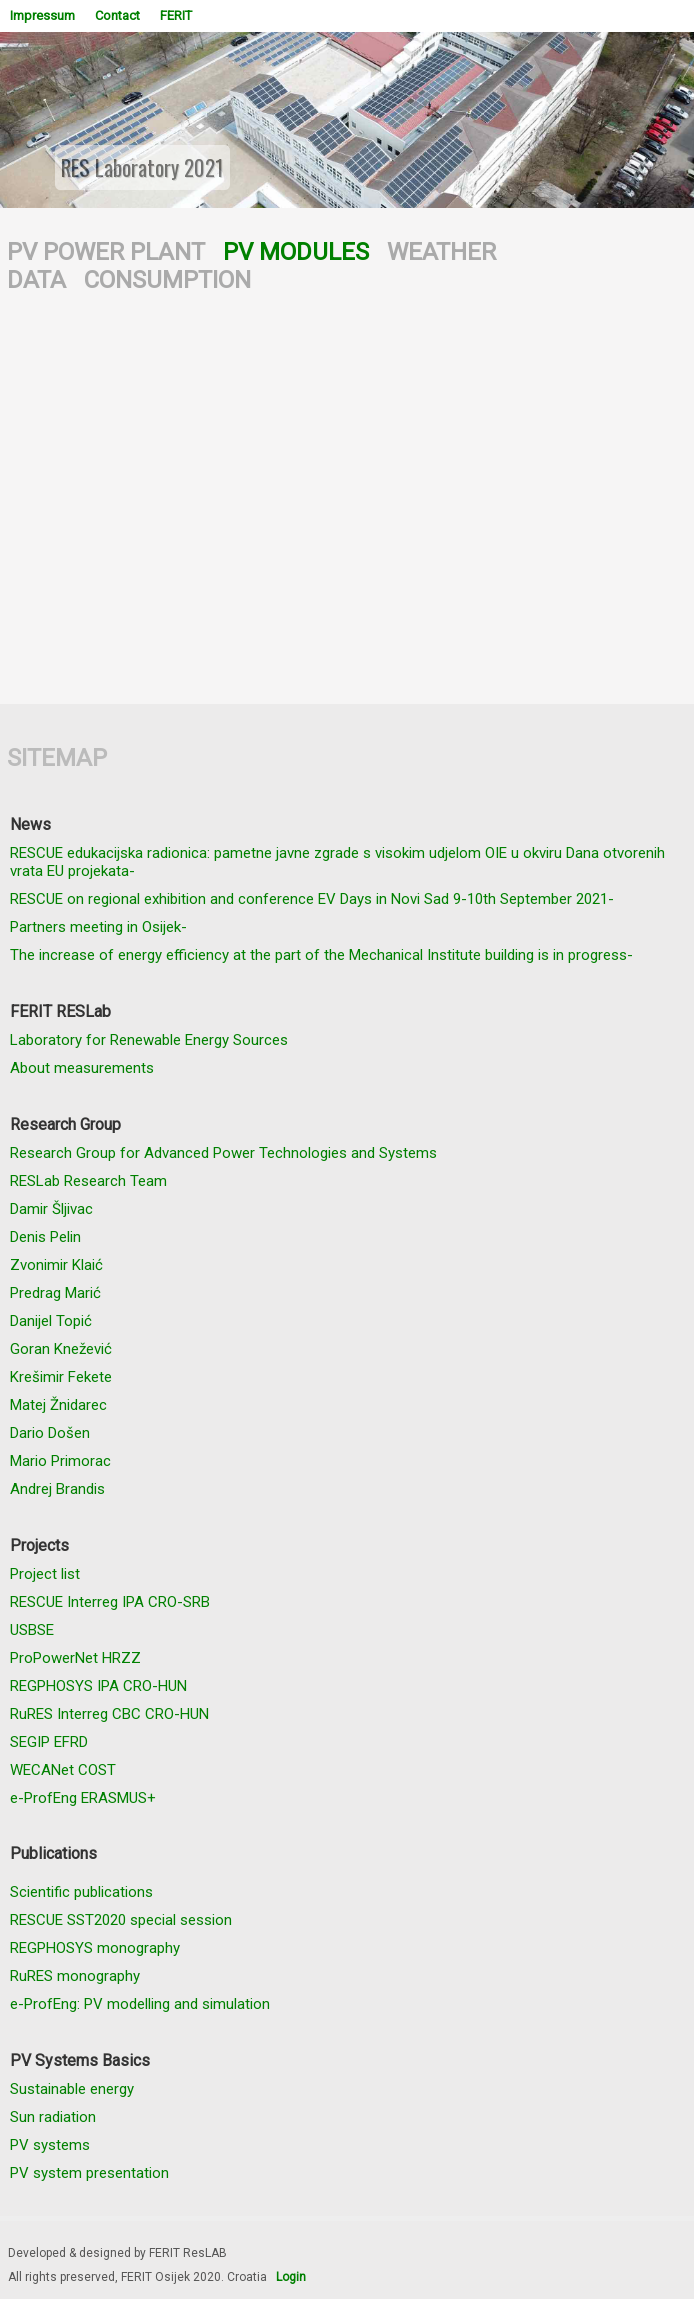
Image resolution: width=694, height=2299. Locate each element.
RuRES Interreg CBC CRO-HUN (109, 1714)
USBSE (32, 1630)
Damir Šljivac (51, 1209)
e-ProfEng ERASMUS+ (83, 1798)
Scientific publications (81, 1892)
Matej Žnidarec (58, 1405)
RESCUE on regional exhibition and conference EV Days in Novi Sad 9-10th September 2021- (312, 899)
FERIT (176, 15)
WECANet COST (63, 1770)
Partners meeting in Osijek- (98, 927)
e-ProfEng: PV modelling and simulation (140, 2004)
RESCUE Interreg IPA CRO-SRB (110, 1602)
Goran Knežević (61, 1349)
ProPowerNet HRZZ (75, 1658)
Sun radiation (53, 2117)
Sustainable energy (72, 2089)
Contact (117, 15)
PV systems (50, 2145)
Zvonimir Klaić (56, 1265)
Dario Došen (50, 1433)
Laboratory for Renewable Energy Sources (149, 1040)
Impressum (42, 15)
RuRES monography (75, 1976)
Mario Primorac (60, 1461)
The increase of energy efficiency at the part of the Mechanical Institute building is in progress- (321, 955)
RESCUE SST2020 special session (121, 1920)
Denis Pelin (45, 1237)
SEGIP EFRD (49, 1742)
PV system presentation (89, 2173)
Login (291, 2277)
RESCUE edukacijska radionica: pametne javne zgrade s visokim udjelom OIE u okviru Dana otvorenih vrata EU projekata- (337, 862)
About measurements (82, 1068)
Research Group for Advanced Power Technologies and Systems (223, 1153)
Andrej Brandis (57, 1489)
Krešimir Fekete (61, 1377)
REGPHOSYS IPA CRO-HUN (98, 1686)
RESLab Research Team (88, 1181)
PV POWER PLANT (106, 252)
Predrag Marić (55, 1293)
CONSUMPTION (167, 280)
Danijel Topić (51, 1321)
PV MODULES (296, 252)
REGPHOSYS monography (95, 1948)
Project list (45, 1574)
